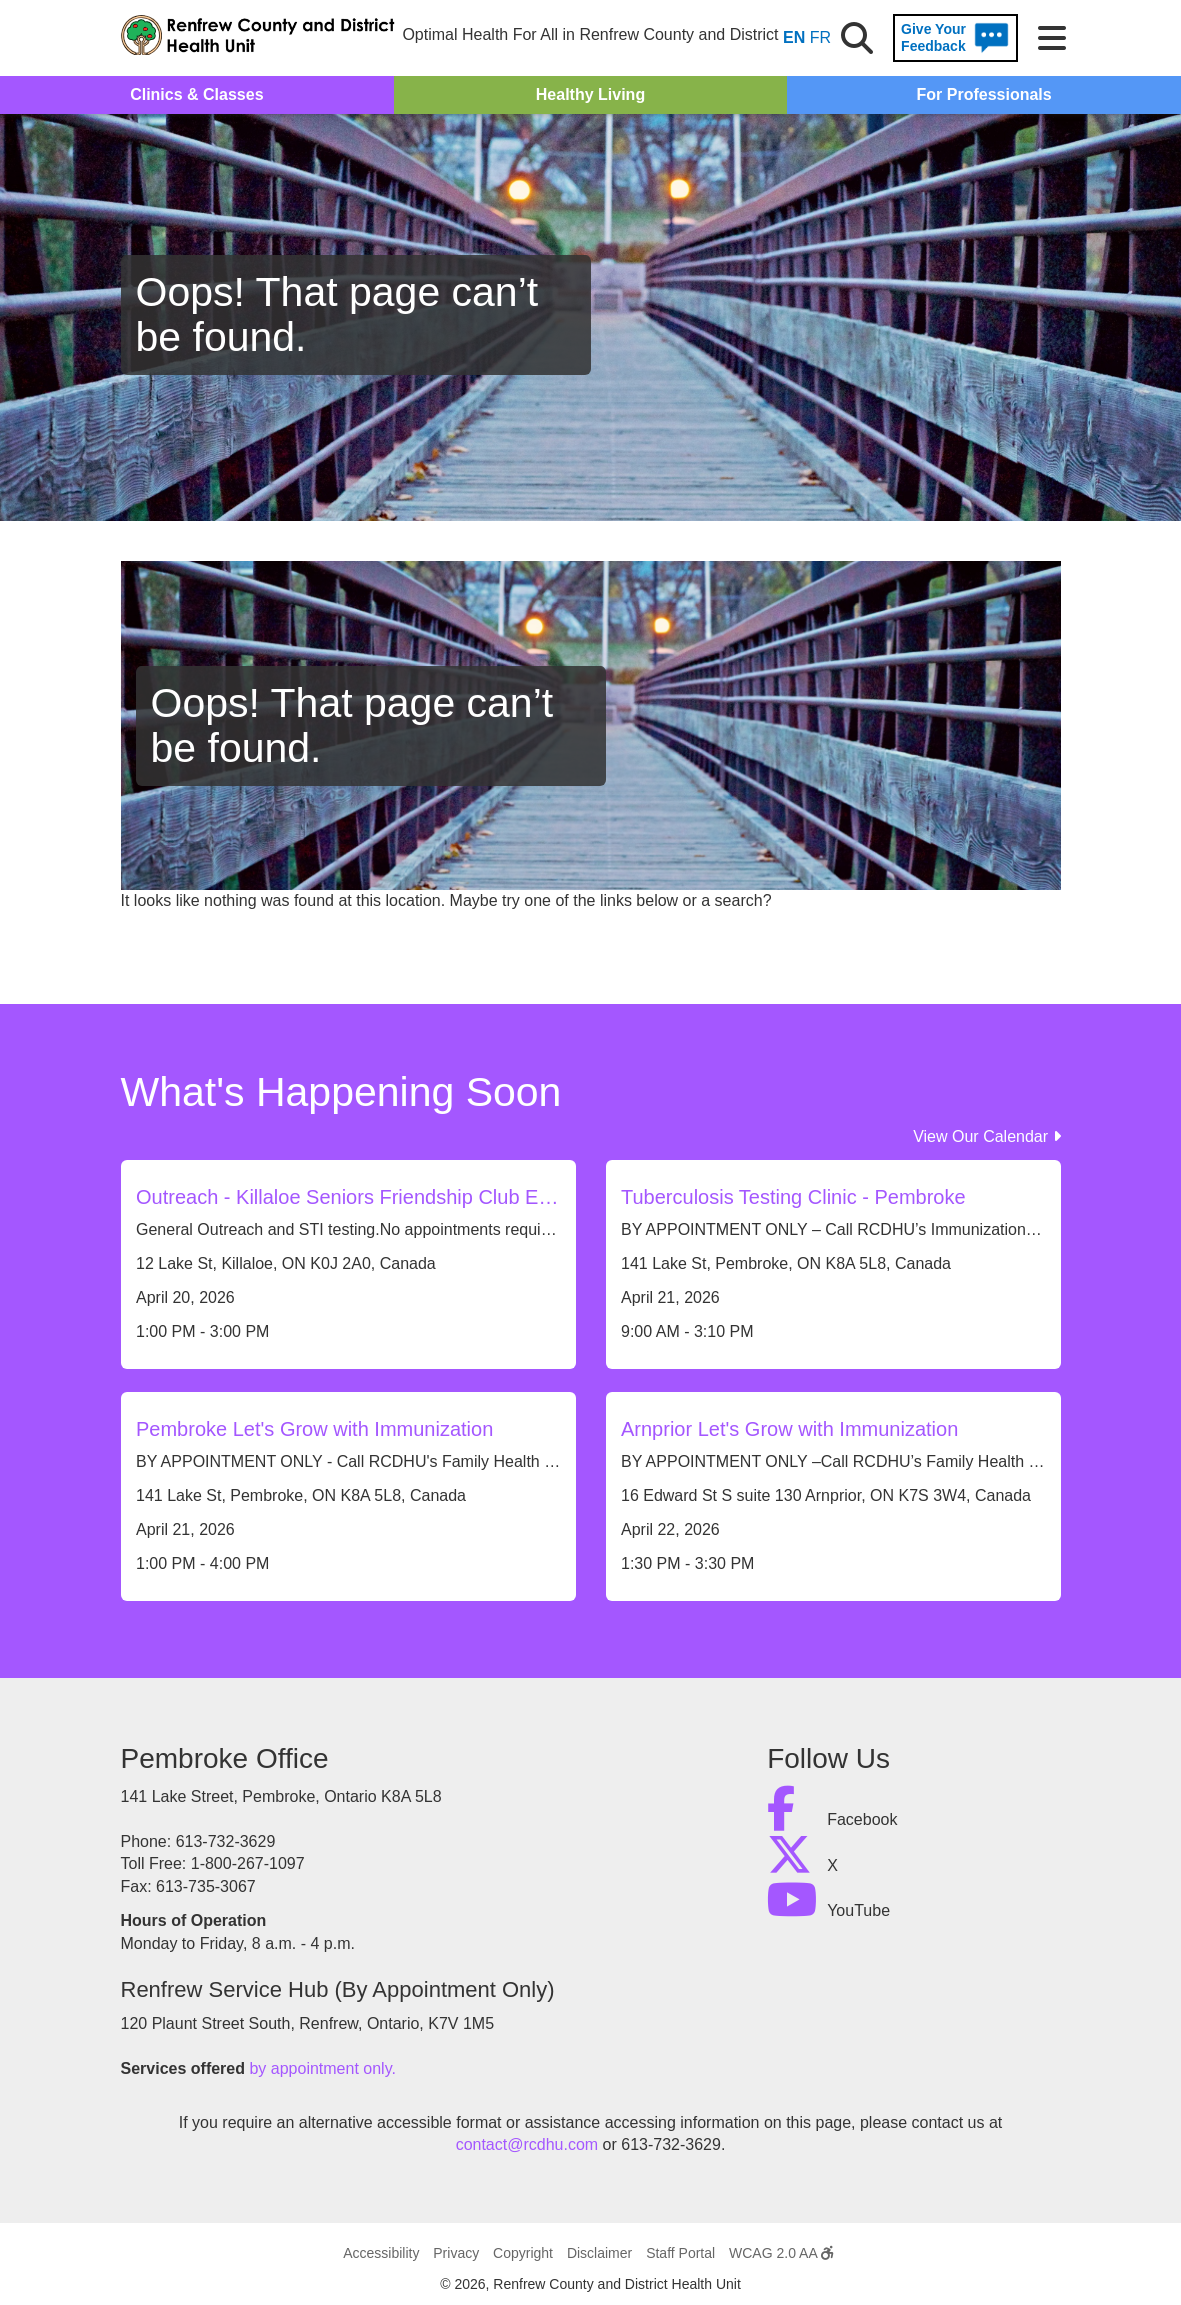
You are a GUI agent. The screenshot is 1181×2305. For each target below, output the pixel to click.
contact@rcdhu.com (527, 2144)
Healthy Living (590, 94)
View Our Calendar (986, 1136)
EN (794, 37)
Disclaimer (599, 2253)
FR (820, 37)
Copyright (523, 2253)
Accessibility (381, 2253)
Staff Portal (680, 2253)
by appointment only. (322, 2068)
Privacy (456, 2253)
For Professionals (984, 94)
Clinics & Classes (196, 94)
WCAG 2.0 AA (781, 2253)
